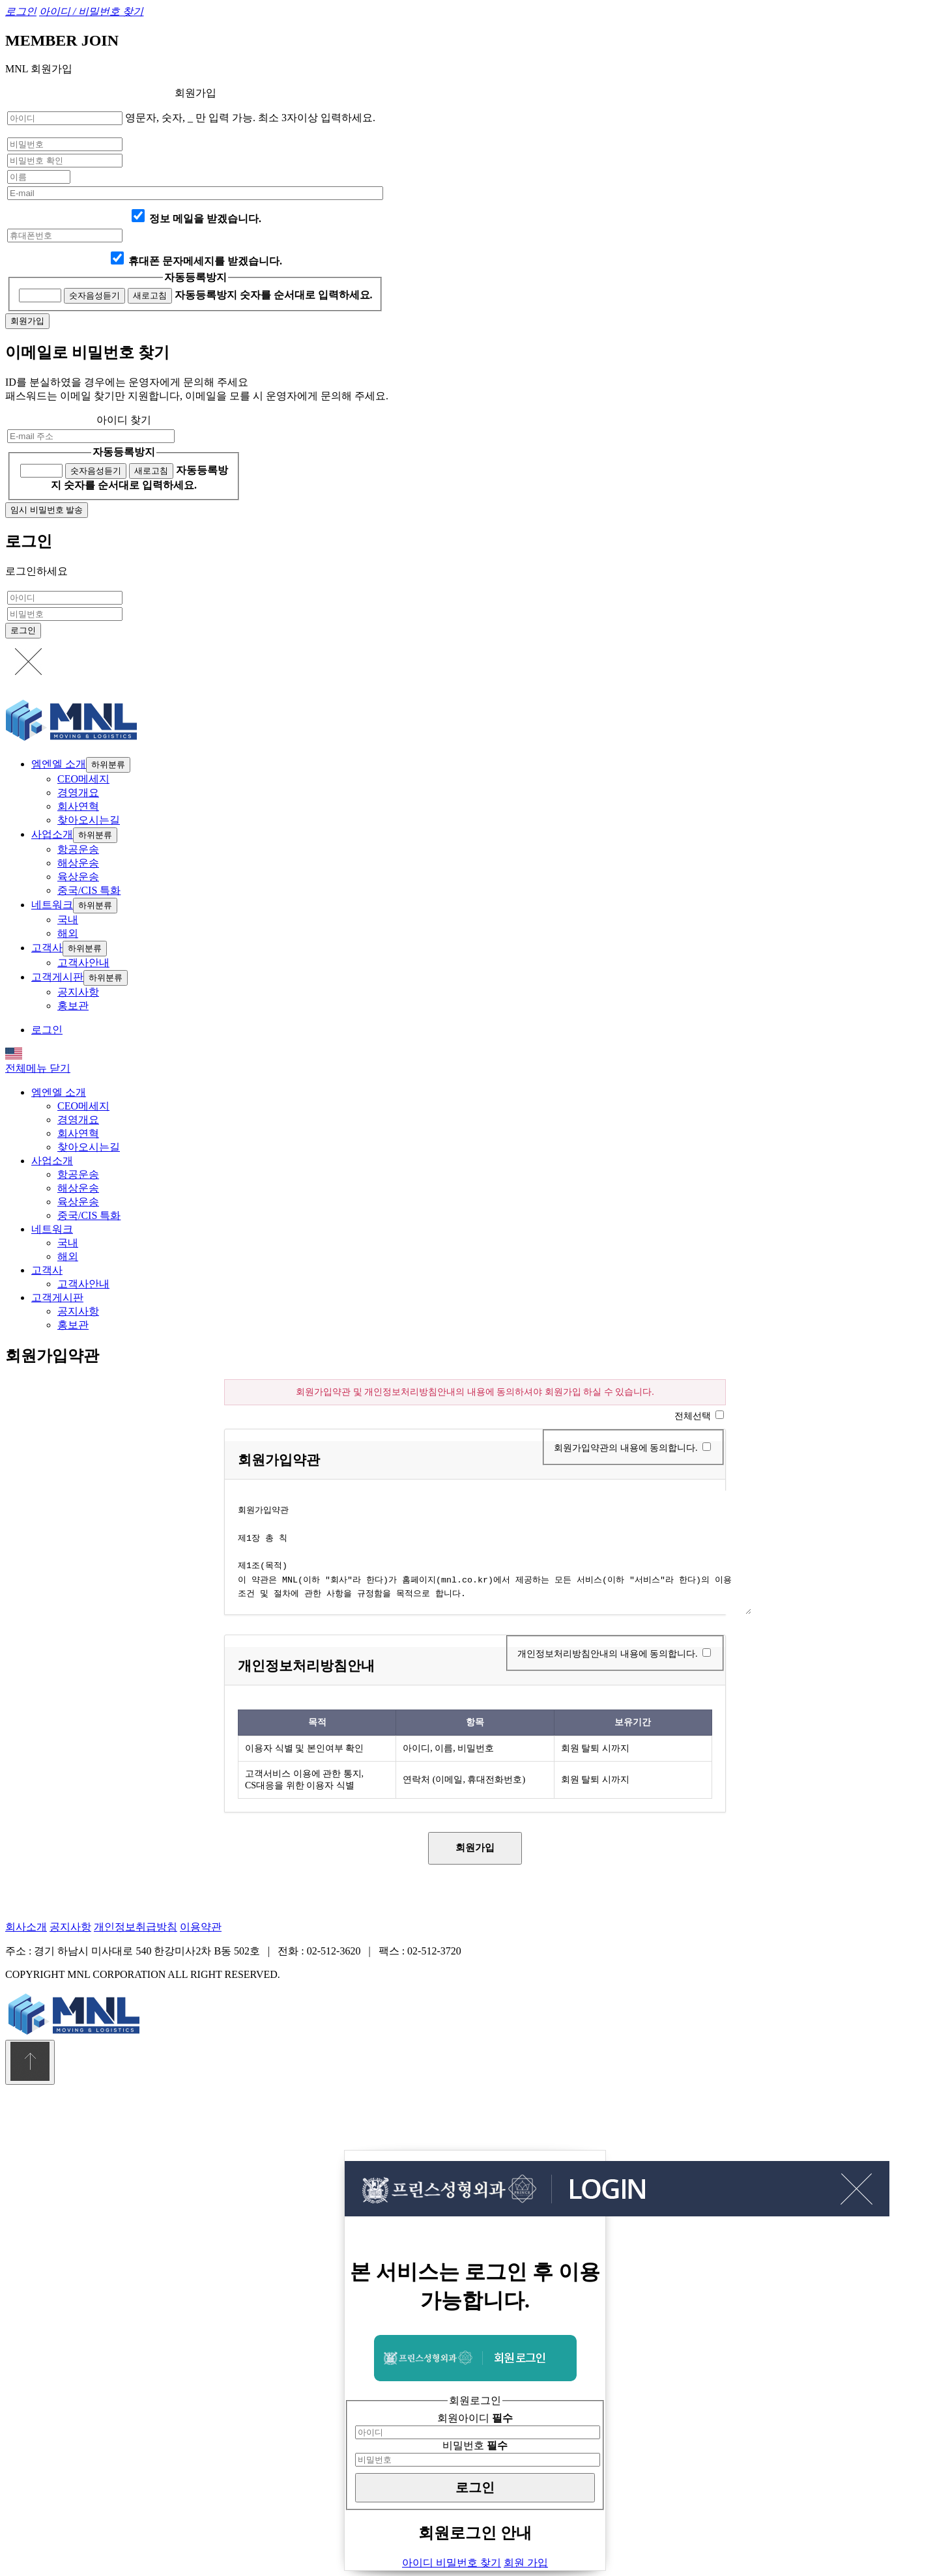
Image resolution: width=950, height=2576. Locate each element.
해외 (67, 933)
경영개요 (78, 792)
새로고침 (150, 295)
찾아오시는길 (88, 819)
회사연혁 (78, 806)
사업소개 (52, 834)
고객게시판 (57, 976)
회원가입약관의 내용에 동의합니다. (626, 1448)
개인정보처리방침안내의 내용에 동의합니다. (607, 1654)
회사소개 (26, 1926)
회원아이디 (475, 2418)
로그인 (47, 1029)
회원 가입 (526, 2562)
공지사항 (78, 991)
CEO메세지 (83, 778)
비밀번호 (475, 2445)
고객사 (47, 947)
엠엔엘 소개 (58, 763)
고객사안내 (83, 962)
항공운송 (78, 849)
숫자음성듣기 (94, 295)
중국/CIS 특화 (89, 890)
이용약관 (201, 1926)
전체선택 (692, 1416)
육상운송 (78, 876)
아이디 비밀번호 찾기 (451, 2562)
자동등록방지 (195, 277)
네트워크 (52, 904)
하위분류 (108, 764)
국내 (67, 919)
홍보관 (73, 1005)
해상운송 (78, 862)
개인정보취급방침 (135, 1926)
